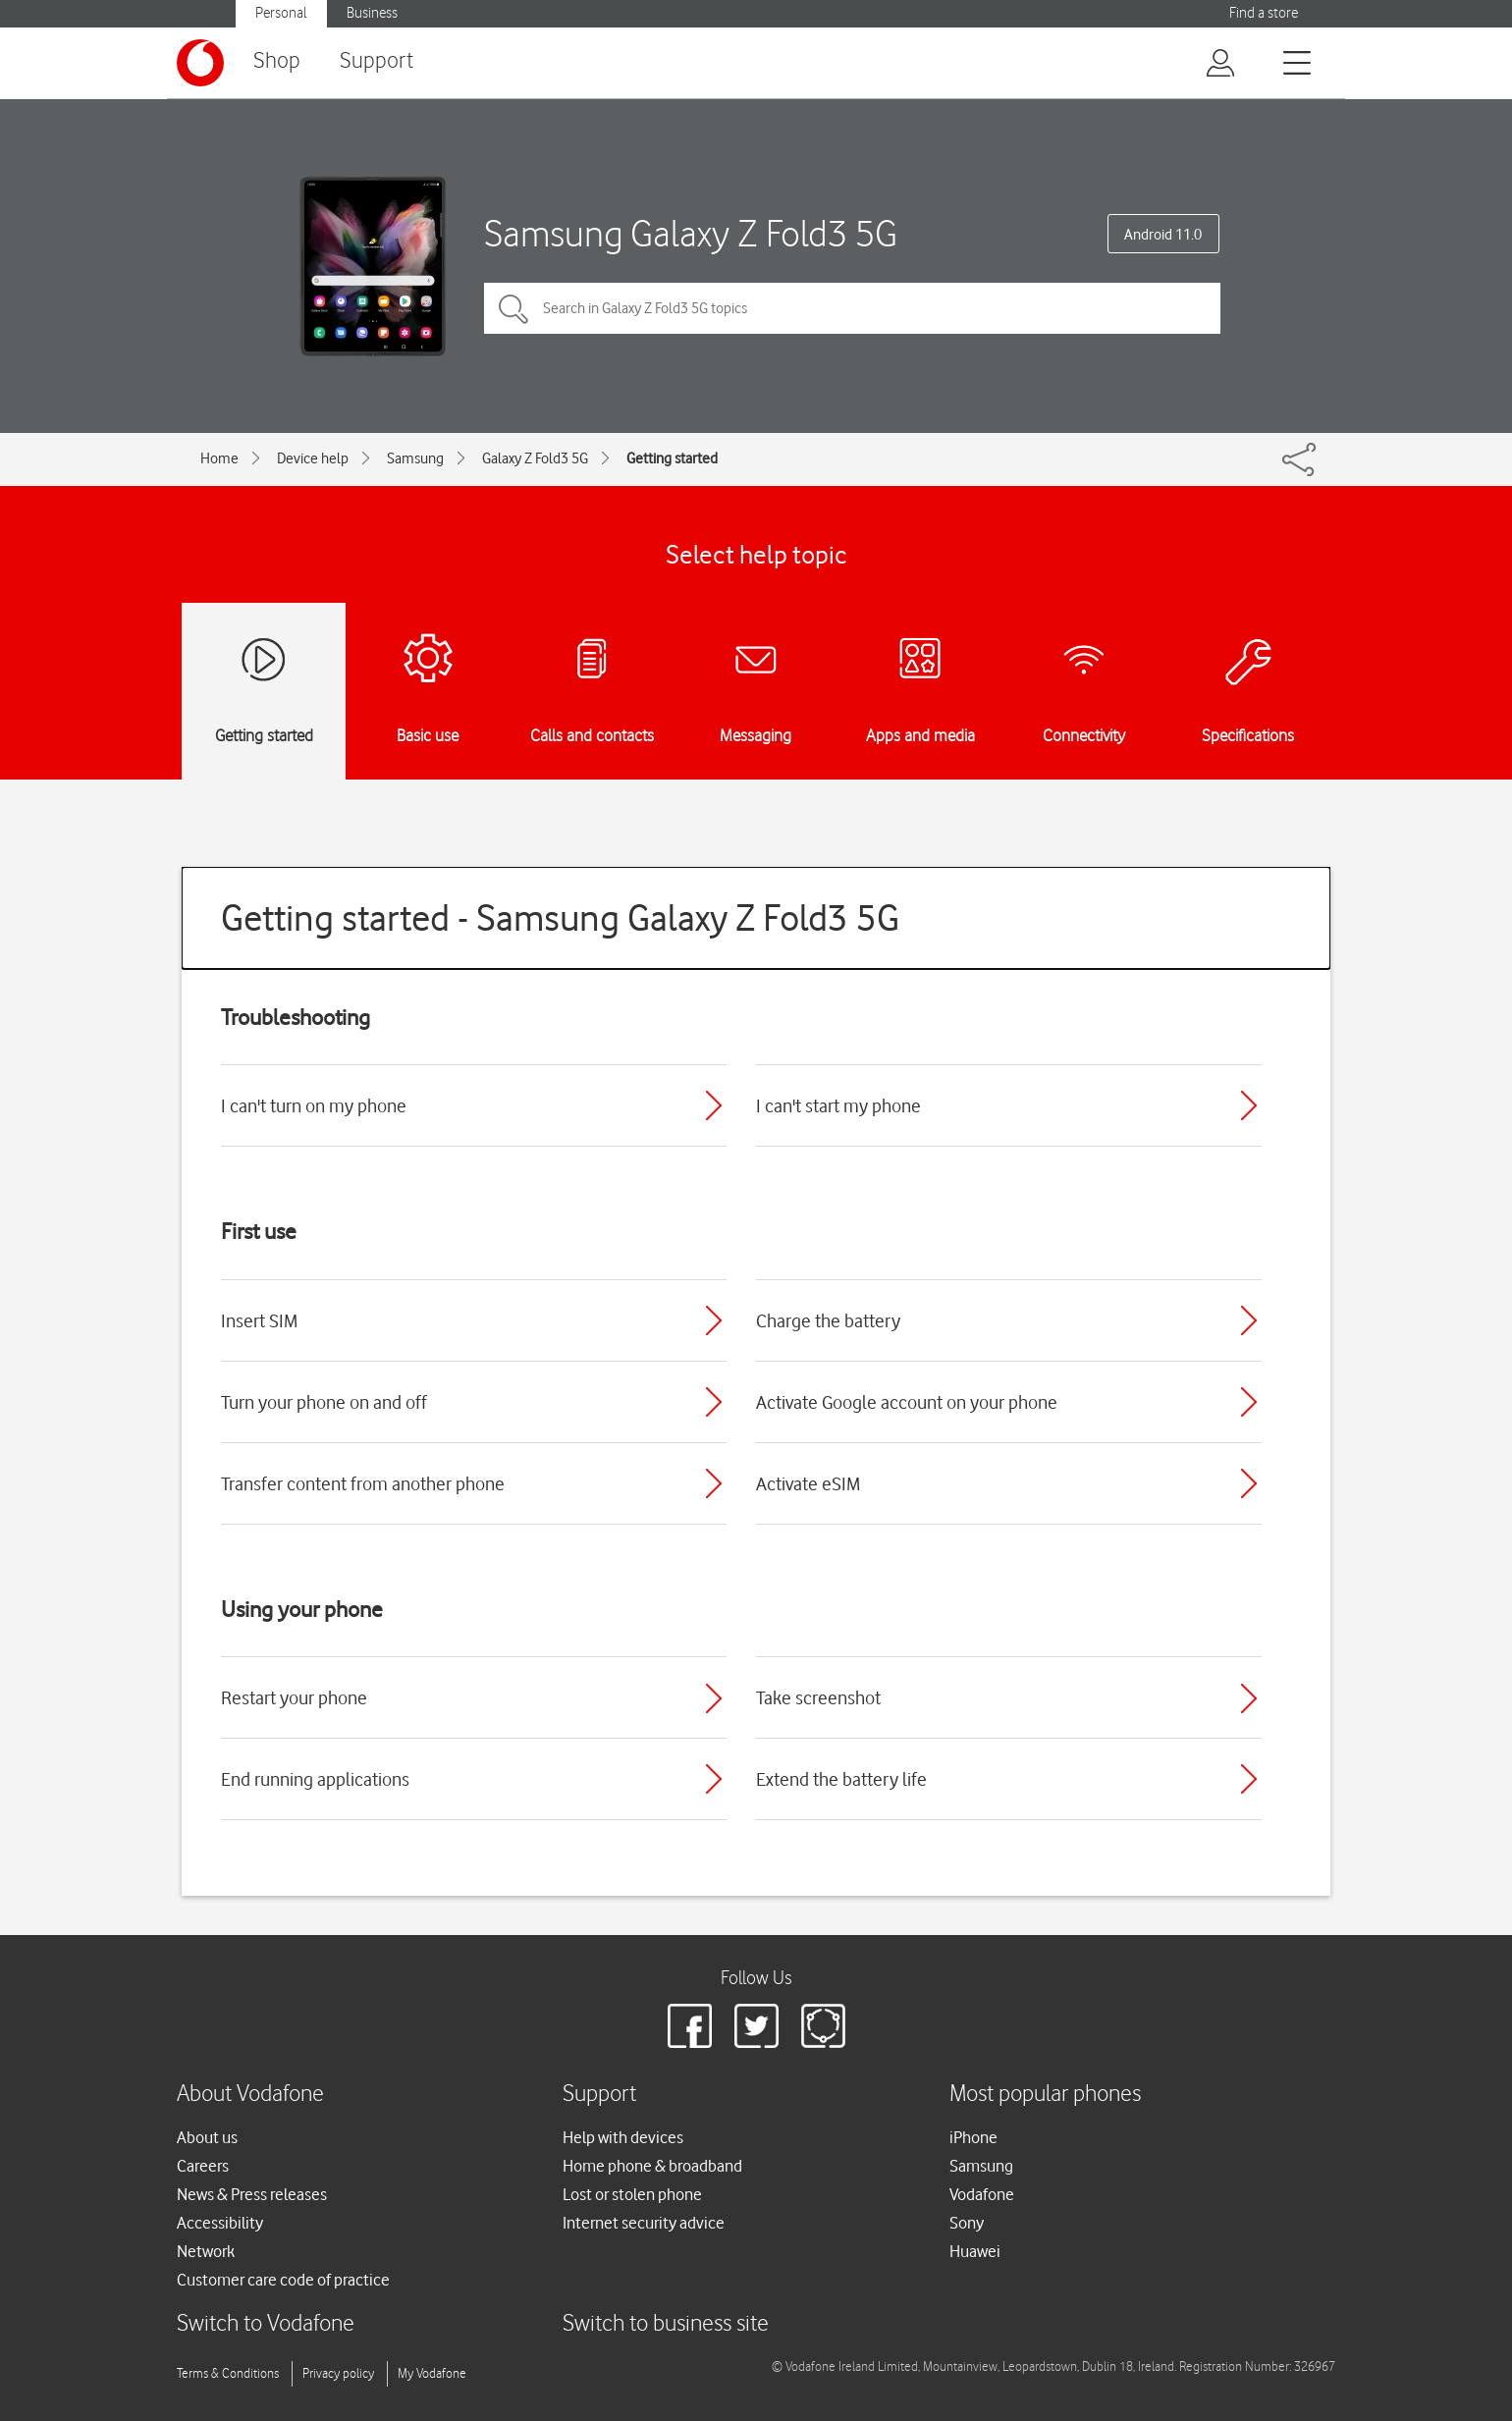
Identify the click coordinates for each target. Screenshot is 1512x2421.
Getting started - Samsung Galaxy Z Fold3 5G (560, 917)
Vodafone (981, 2194)
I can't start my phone (838, 1105)
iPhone (973, 2137)
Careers (203, 2166)
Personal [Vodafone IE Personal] (281, 13)
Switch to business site (666, 2324)
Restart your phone (294, 1697)
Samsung (415, 458)
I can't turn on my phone (313, 1105)
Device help (313, 458)
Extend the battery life (841, 1779)
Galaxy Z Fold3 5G (535, 458)
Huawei (974, 2251)
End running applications (315, 1779)
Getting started (672, 458)
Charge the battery (828, 1320)
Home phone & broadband (652, 2166)
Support (376, 61)
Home (219, 458)
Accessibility (220, 2223)
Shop (276, 61)
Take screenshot (818, 1697)
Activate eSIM (808, 1483)
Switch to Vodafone (265, 2324)
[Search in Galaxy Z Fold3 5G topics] (852, 308)
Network (206, 2251)
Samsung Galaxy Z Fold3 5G (690, 233)
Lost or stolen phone (632, 2194)
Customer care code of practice (283, 2279)
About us (207, 2137)
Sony (966, 2223)
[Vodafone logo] (200, 62)
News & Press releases (252, 2194)
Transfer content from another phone (363, 1483)
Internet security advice (644, 2223)
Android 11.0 (1163, 234)
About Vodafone (250, 2094)
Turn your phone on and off (324, 1402)
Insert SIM (259, 1320)
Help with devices (623, 2137)
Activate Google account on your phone (906, 1402)
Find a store (1263, 13)
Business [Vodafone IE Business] (372, 13)
